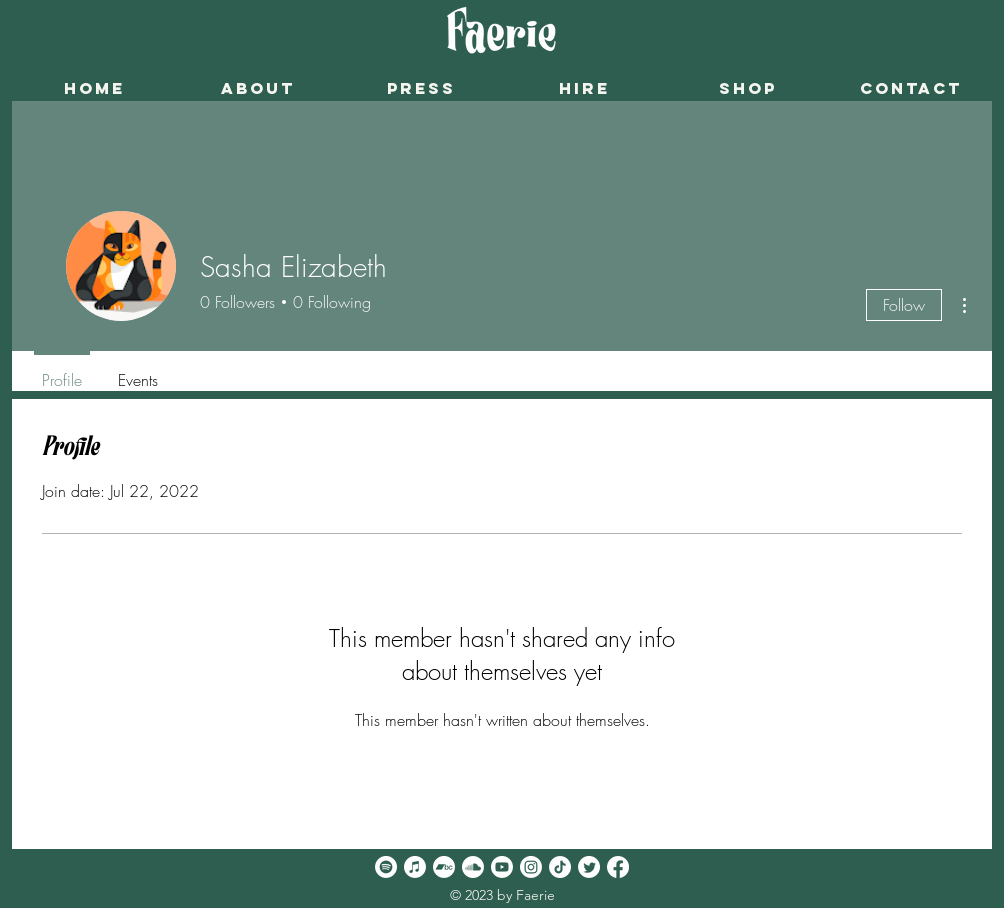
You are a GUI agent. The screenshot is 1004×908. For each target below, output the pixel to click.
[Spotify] (386, 867)
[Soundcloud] (473, 867)
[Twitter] (589, 867)
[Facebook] (618, 867)
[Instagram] (531, 867)
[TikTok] (560, 867)
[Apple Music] (415, 867)
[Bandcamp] (444, 867)
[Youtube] (502, 867)
